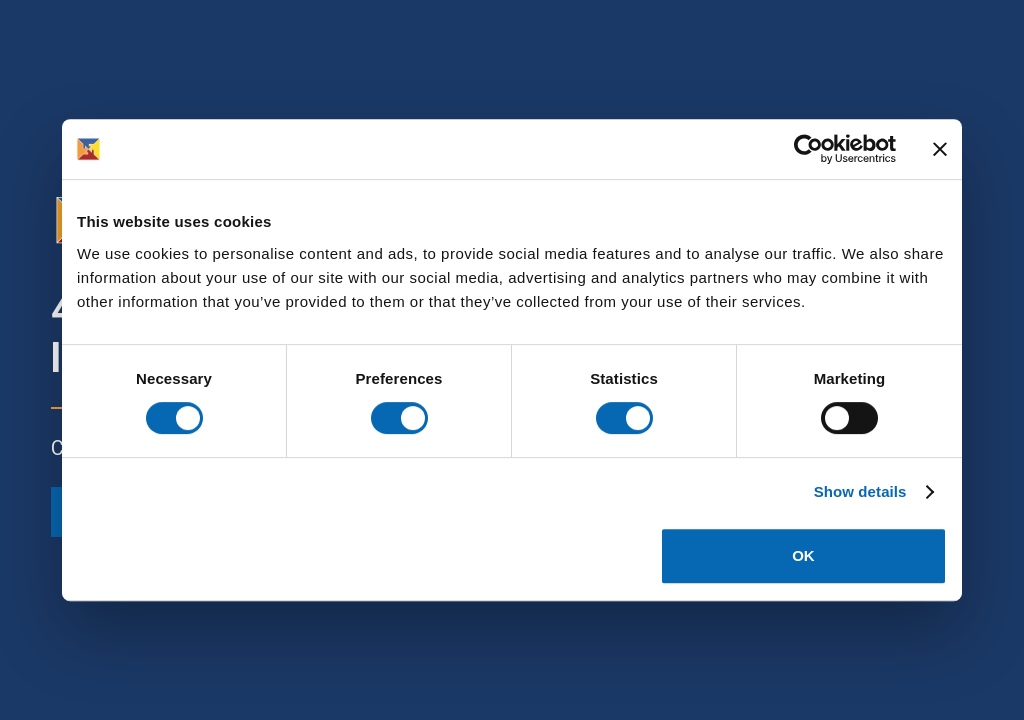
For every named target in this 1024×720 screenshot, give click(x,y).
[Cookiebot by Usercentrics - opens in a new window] (808, 149)
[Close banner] (940, 149)
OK (803, 555)
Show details (860, 491)
